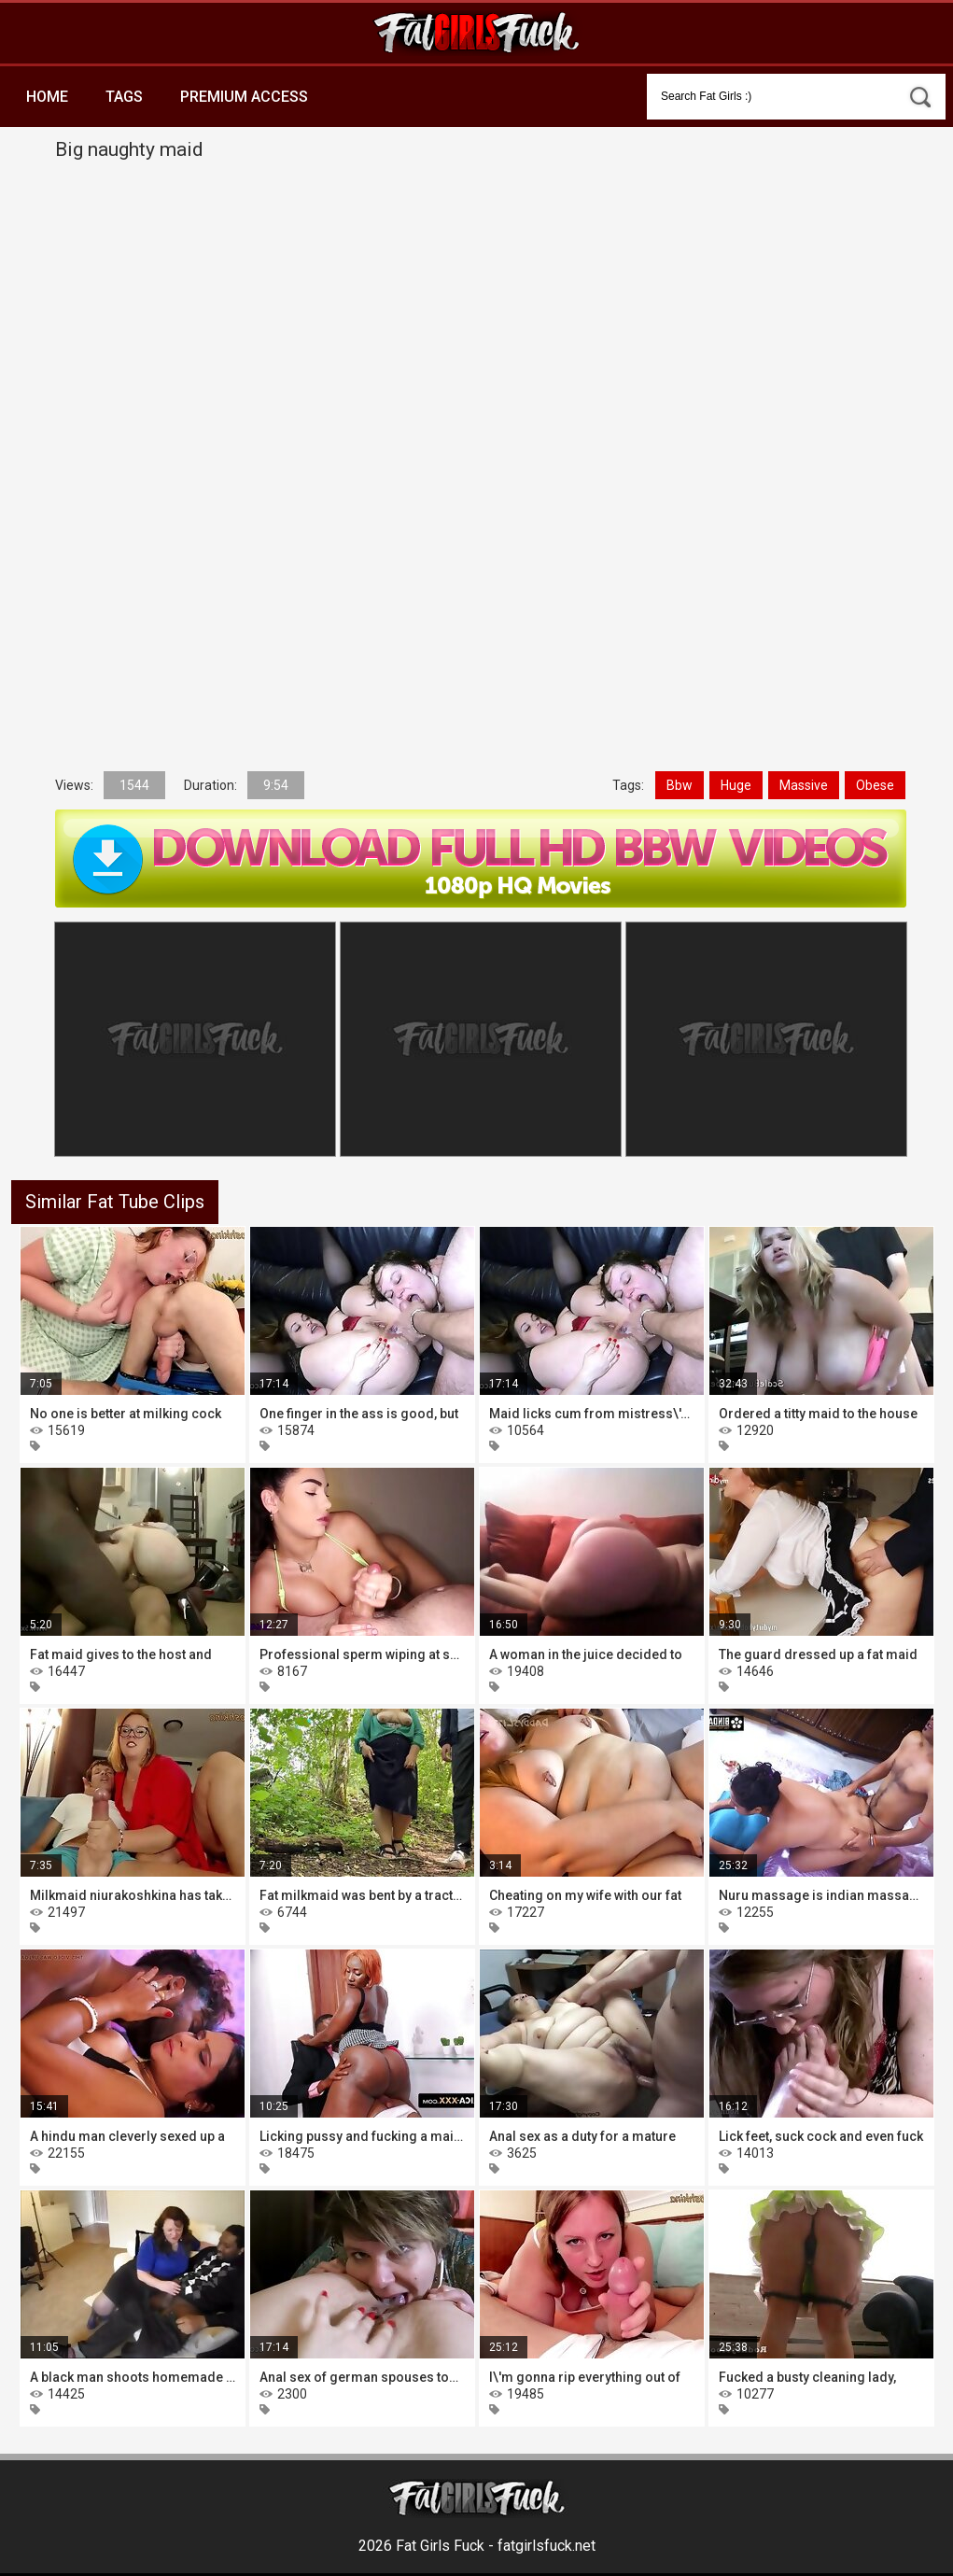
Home (47, 97)
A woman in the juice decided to (585, 1654)
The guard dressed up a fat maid (818, 1654)
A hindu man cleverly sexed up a (127, 2136)
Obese (875, 785)
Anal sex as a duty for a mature (582, 2136)
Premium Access (244, 97)
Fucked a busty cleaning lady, (807, 2377)
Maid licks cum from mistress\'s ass (591, 1413)
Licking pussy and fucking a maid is (362, 2136)
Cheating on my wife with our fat (585, 1895)
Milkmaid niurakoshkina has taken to (132, 1895)
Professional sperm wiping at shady (362, 1654)
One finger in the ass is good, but (358, 1413)
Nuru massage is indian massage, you (821, 1895)
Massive (803, 785)
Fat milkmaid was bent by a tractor (362, 1895)
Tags (124, 97)
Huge (736, 785)
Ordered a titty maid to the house (818, 1413)
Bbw (679, 785)
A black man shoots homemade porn (132, 2377)
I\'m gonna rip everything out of (584, 2377)
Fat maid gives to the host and (121, 1654)
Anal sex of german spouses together (362, 2377)
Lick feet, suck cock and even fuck (821, 2136)
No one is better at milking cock (125, 1413)
